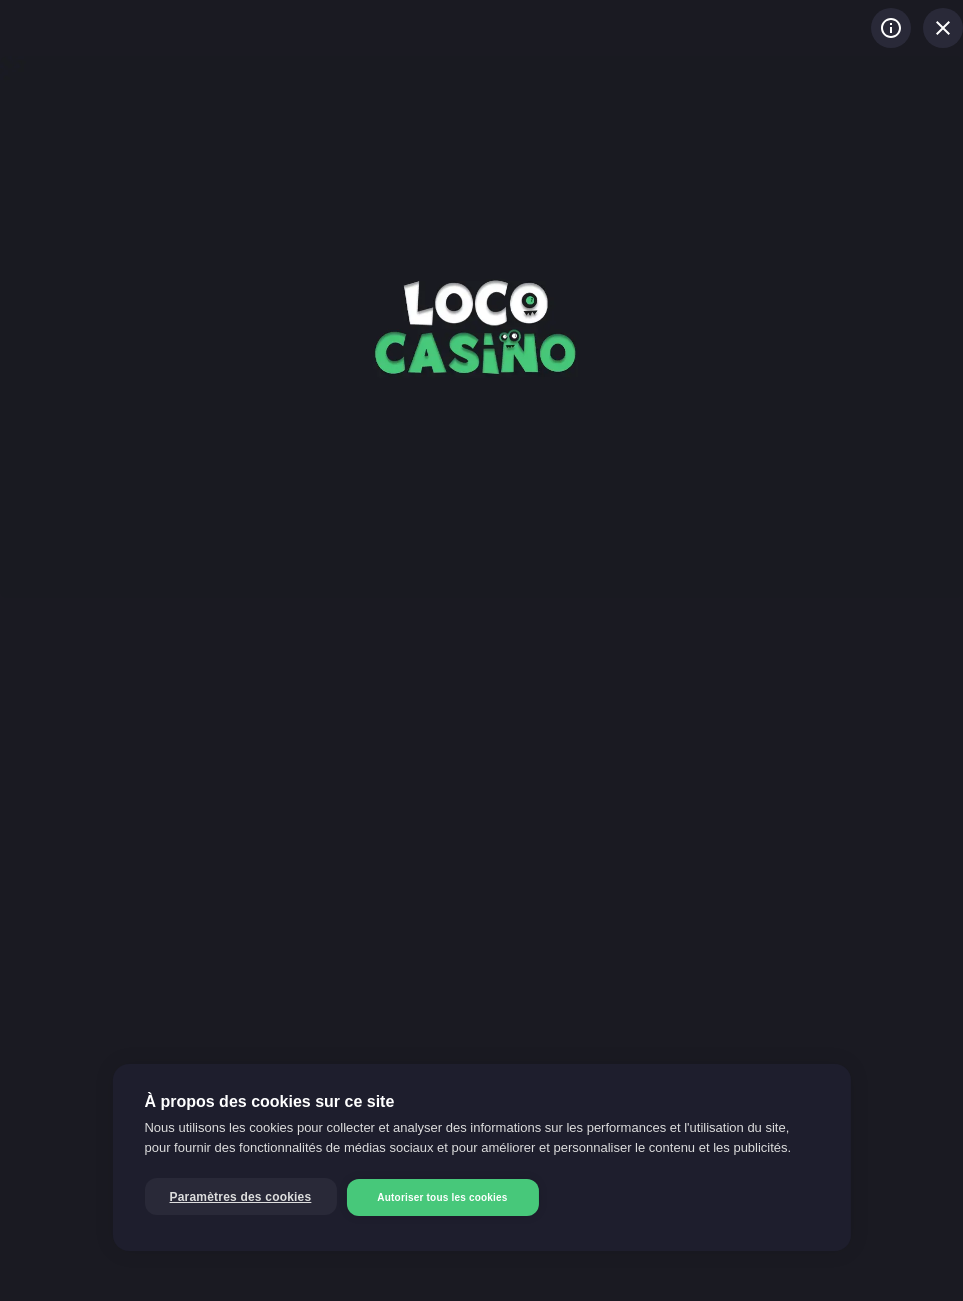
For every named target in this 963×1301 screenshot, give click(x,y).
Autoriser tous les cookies (442, 1197)
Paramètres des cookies (241, 1197)
